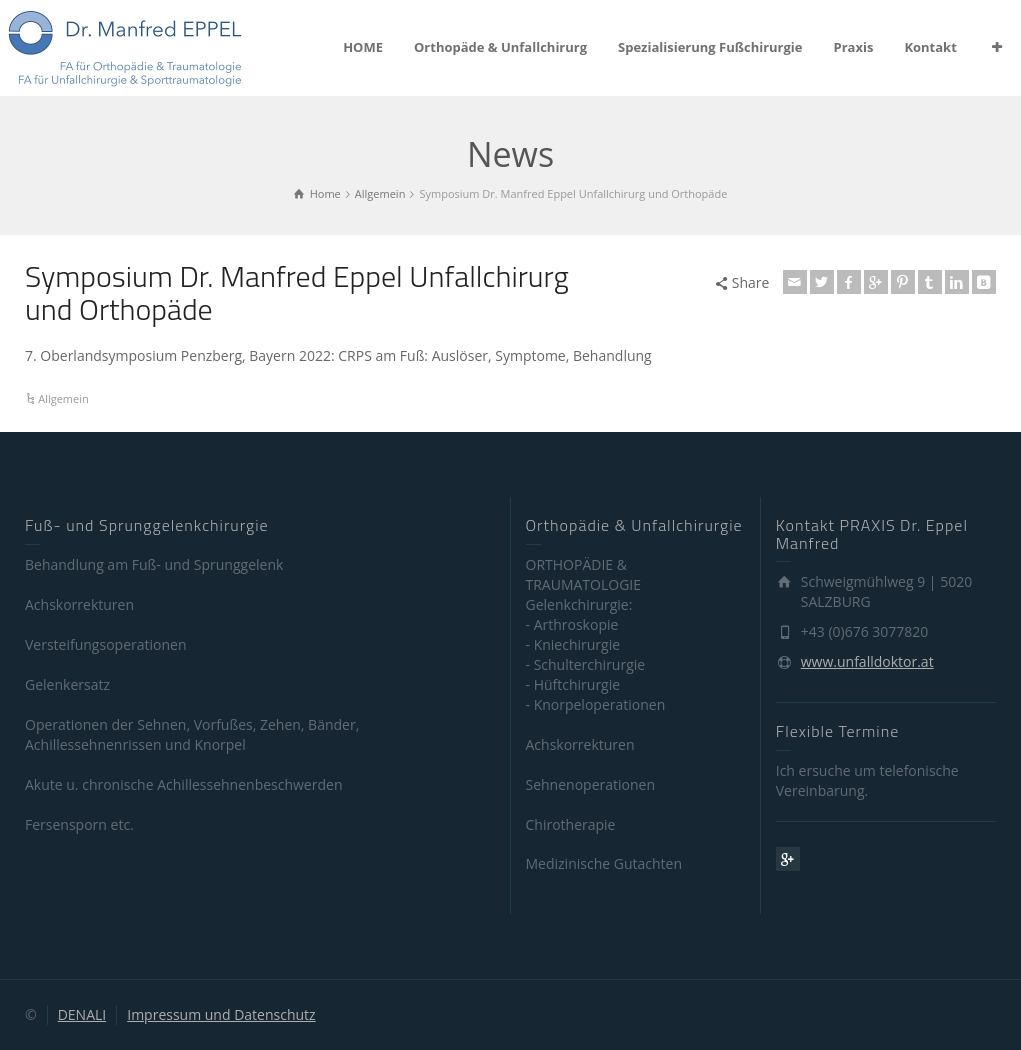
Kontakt (930, 47)
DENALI (82, 1014)
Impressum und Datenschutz (221, 1014)
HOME (363, 47)
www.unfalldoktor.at (867, 661)
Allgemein (63, 398)
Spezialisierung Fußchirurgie (710, 47)
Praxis (854, 47)
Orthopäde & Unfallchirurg (500, 47)
